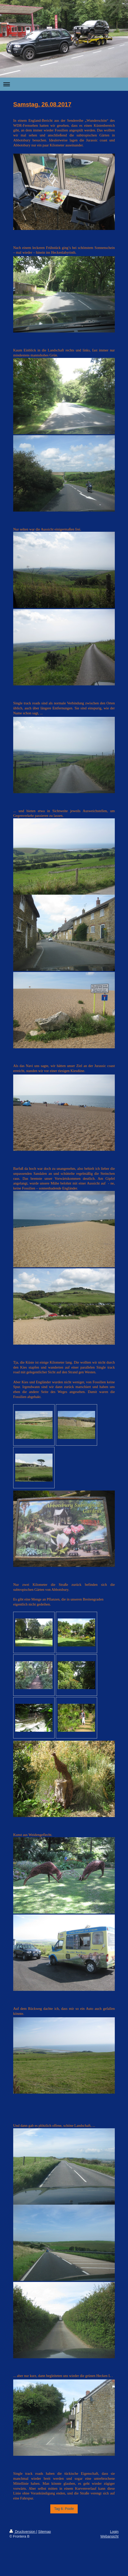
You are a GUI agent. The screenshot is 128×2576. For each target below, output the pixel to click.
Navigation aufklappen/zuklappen (64, 84)
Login (114, 2532)
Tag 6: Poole (64, 2509)
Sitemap (44, 2532)
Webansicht (109, 2536)
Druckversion (22, 2532)
